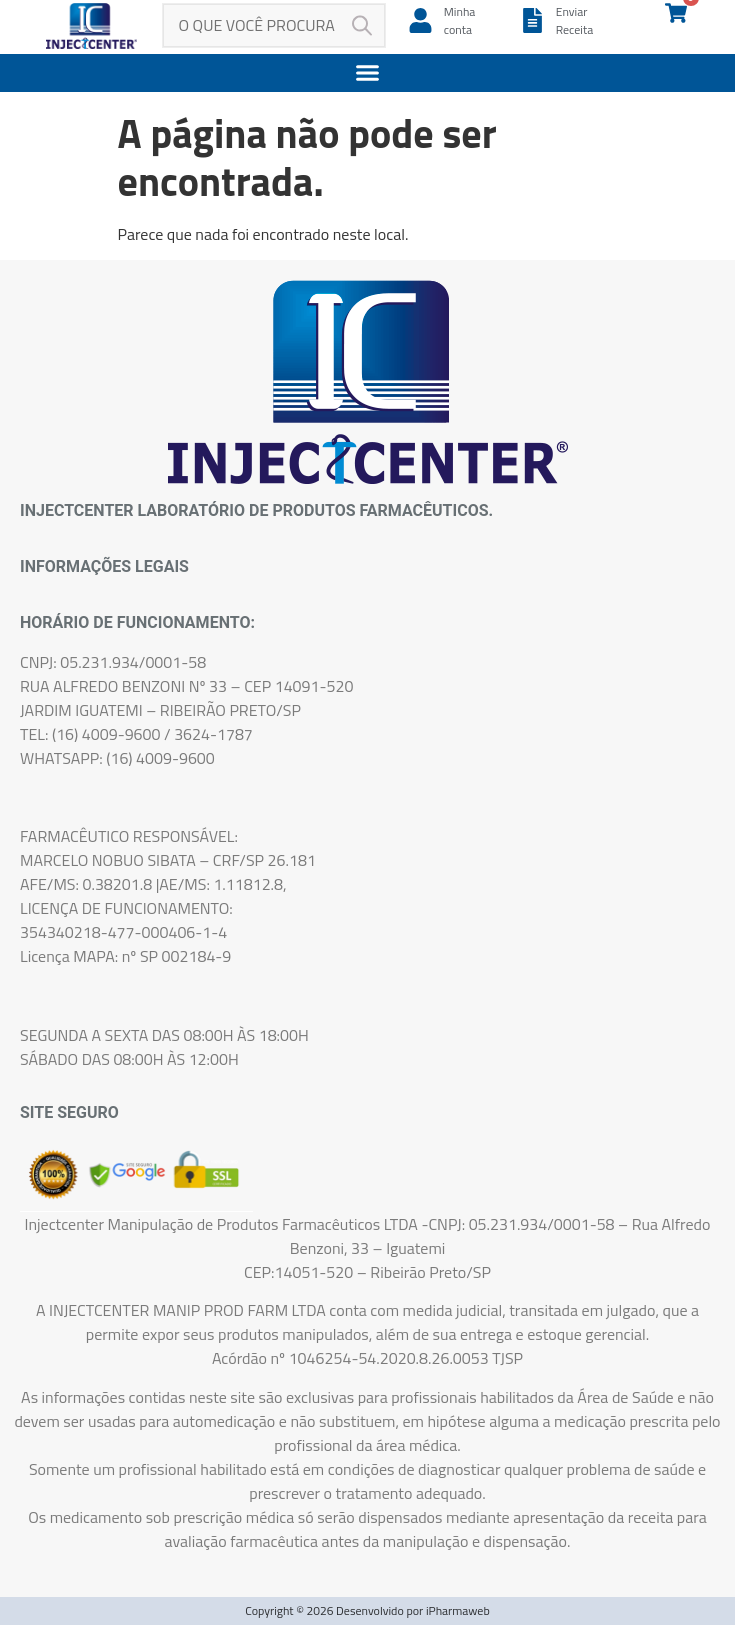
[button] (367, 73)
